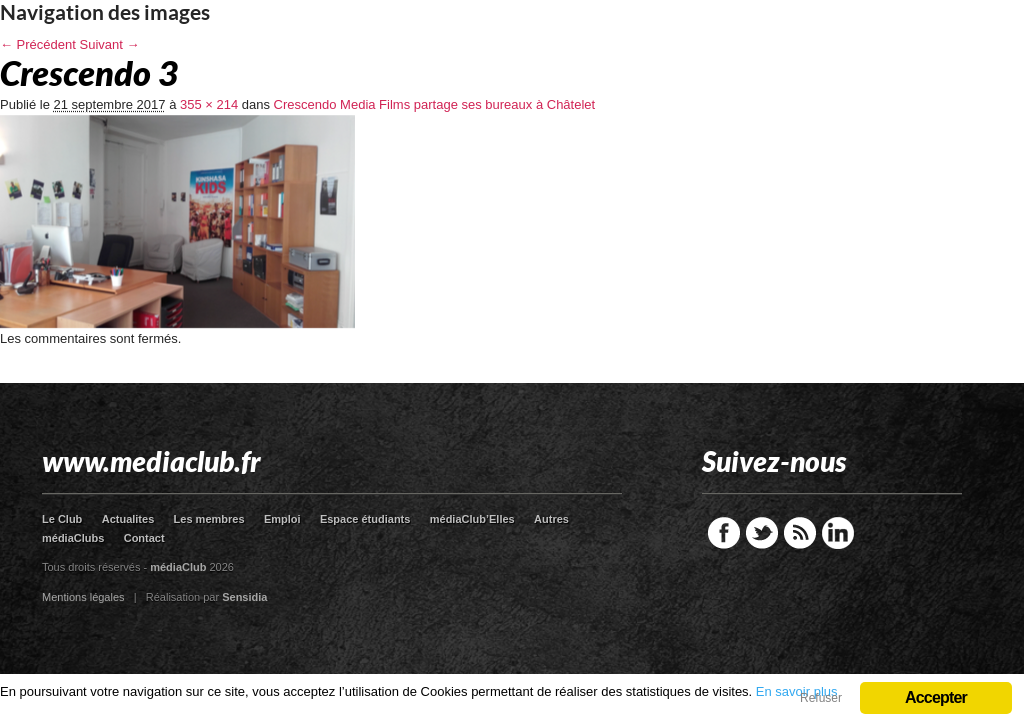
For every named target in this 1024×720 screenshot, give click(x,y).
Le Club (62, 519)
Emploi (282, 519)
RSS (800, 533)
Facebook (724, 533)
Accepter (936, 697)
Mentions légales (83, 597)
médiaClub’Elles (472, 519)
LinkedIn (838, 533)
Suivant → (110, 44)
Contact (144, 538)
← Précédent (38, 44)
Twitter (762, 533)
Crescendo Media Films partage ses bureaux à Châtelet (435, 104)
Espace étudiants (365, 519)
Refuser (821, 698)
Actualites (128, 519)
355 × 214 (209, 104)
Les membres (209, 519)
